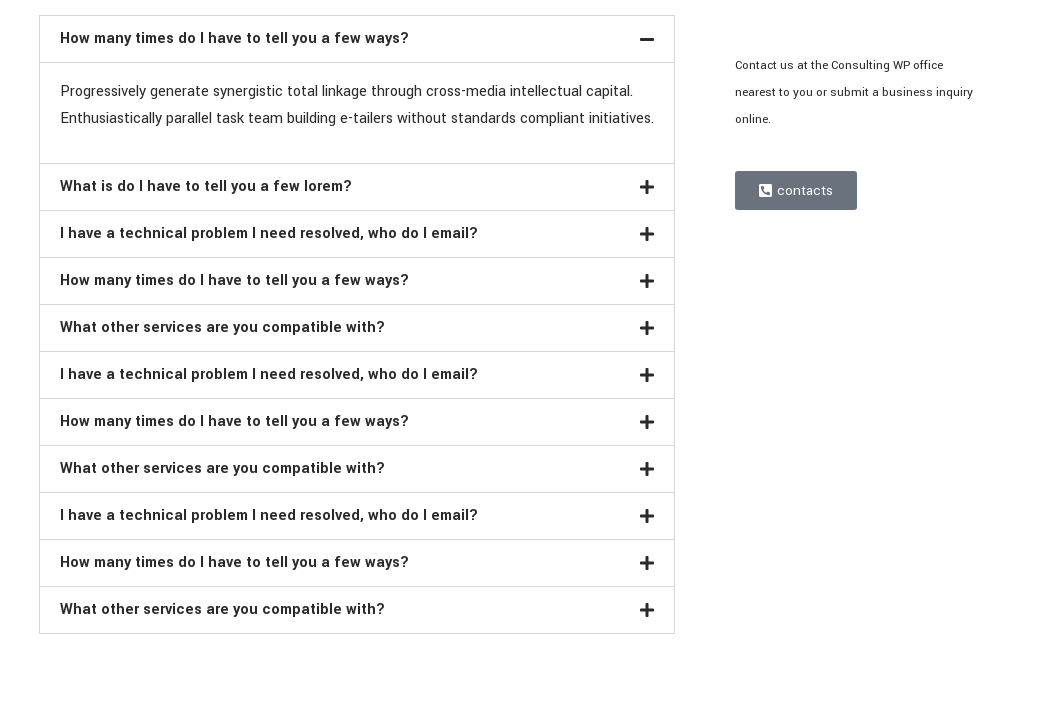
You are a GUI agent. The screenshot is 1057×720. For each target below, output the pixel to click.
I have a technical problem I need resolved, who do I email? (269, 233)
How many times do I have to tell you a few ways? (234, 38)
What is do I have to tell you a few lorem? (206, 186)
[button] (357, 39)
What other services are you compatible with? (222, 327)
